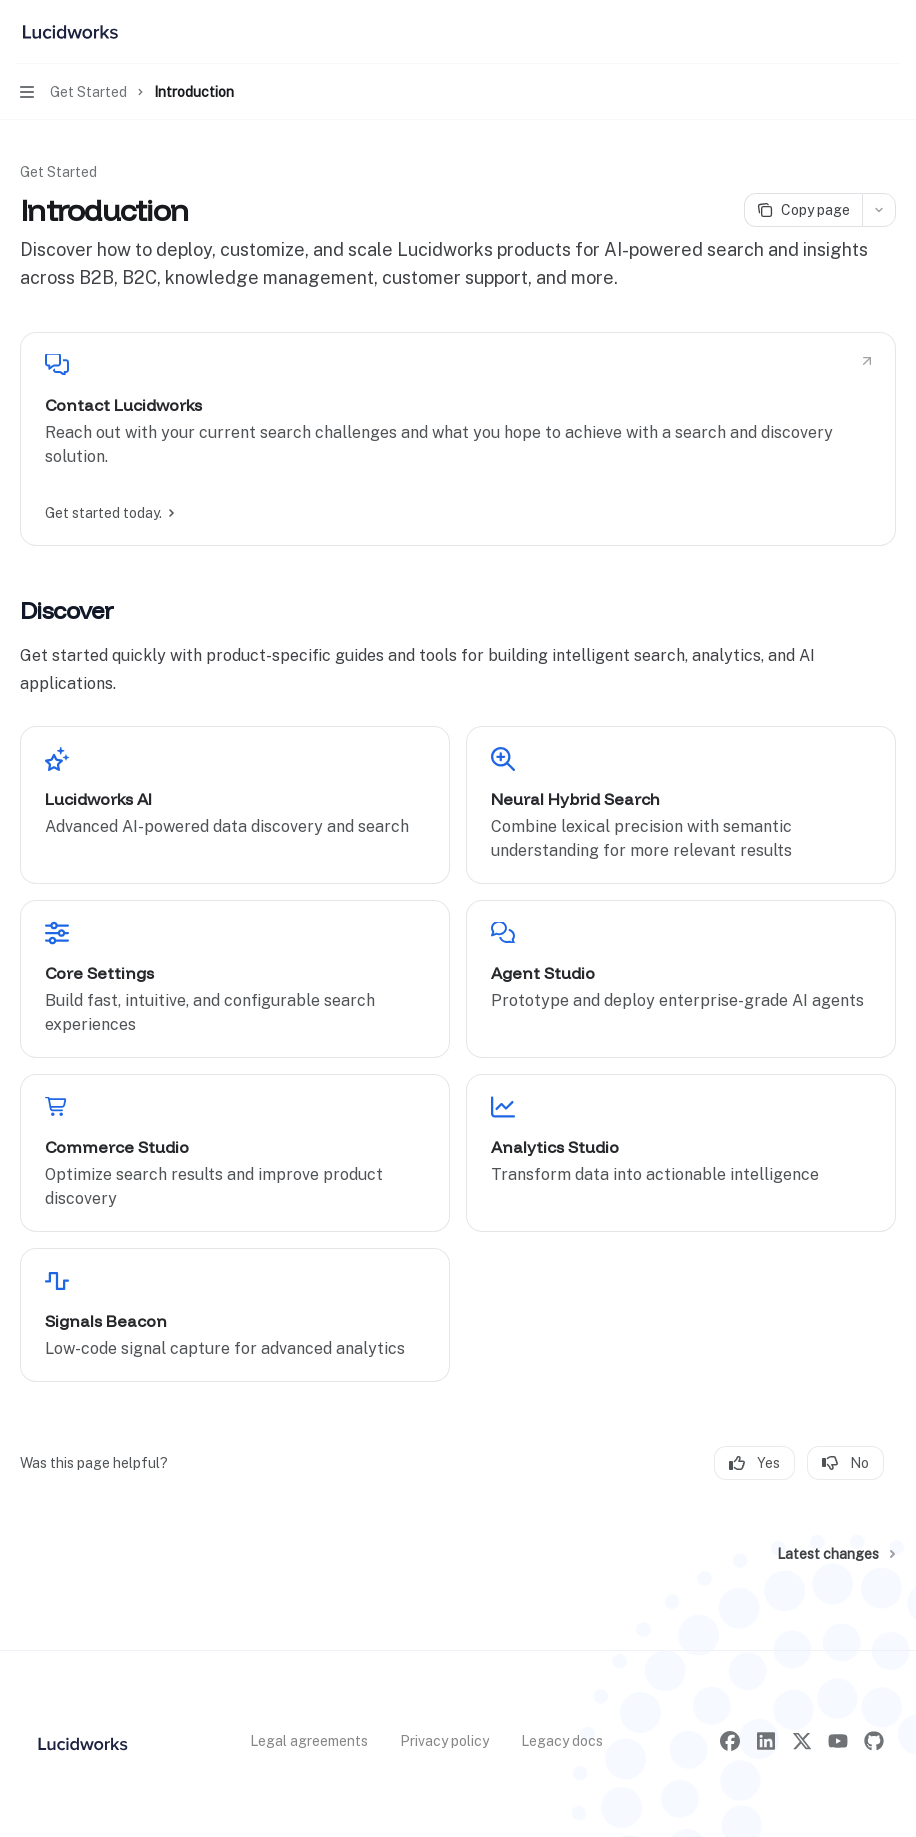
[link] (458, 439)
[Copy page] (803, 210)
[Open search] (852, 32)
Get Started (58, 172)
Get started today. (109, 513)
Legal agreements (309, 1741)
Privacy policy (444, 1741)
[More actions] (890, 32)
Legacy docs (562, 1741)
